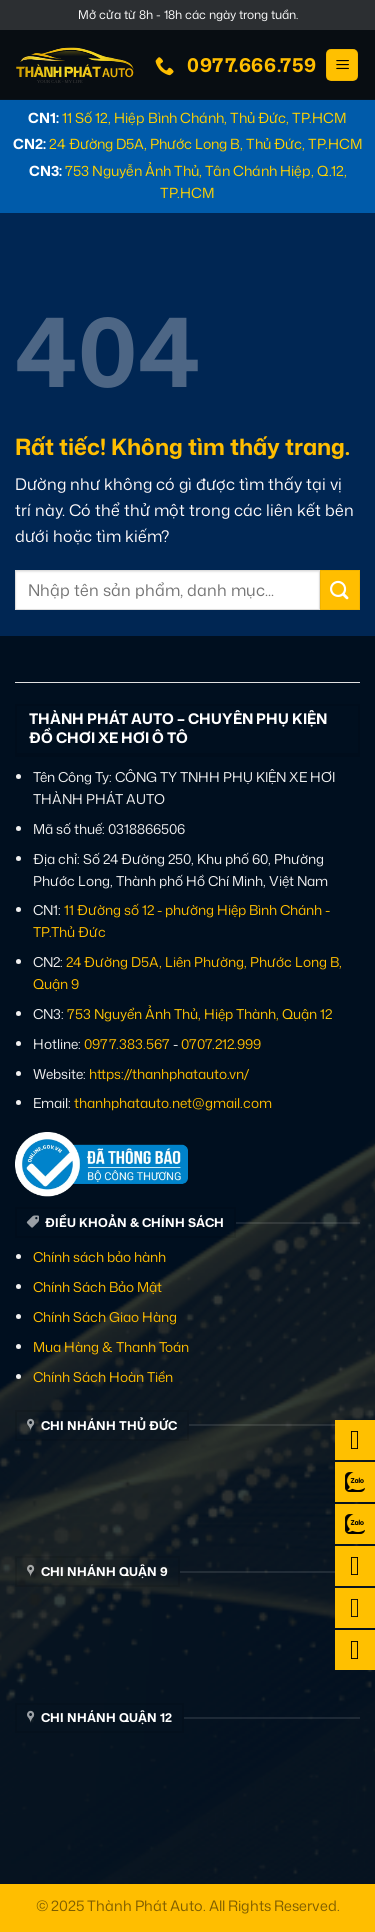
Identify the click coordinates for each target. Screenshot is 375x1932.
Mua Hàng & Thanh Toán (111, 1346)
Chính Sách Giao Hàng (105, 1316)
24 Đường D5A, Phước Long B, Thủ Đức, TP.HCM (206, 143)
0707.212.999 (221, 1043)
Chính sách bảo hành (99, 1256)
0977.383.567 (127, 1043)
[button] (342, 65)
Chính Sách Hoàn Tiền (103, 1376)
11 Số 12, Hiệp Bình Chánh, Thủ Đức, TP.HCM (204, 117)
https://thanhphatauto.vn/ (169, 1073)
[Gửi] (340, 589)
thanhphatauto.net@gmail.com (173, 1102)
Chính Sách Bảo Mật (97, 1286)
